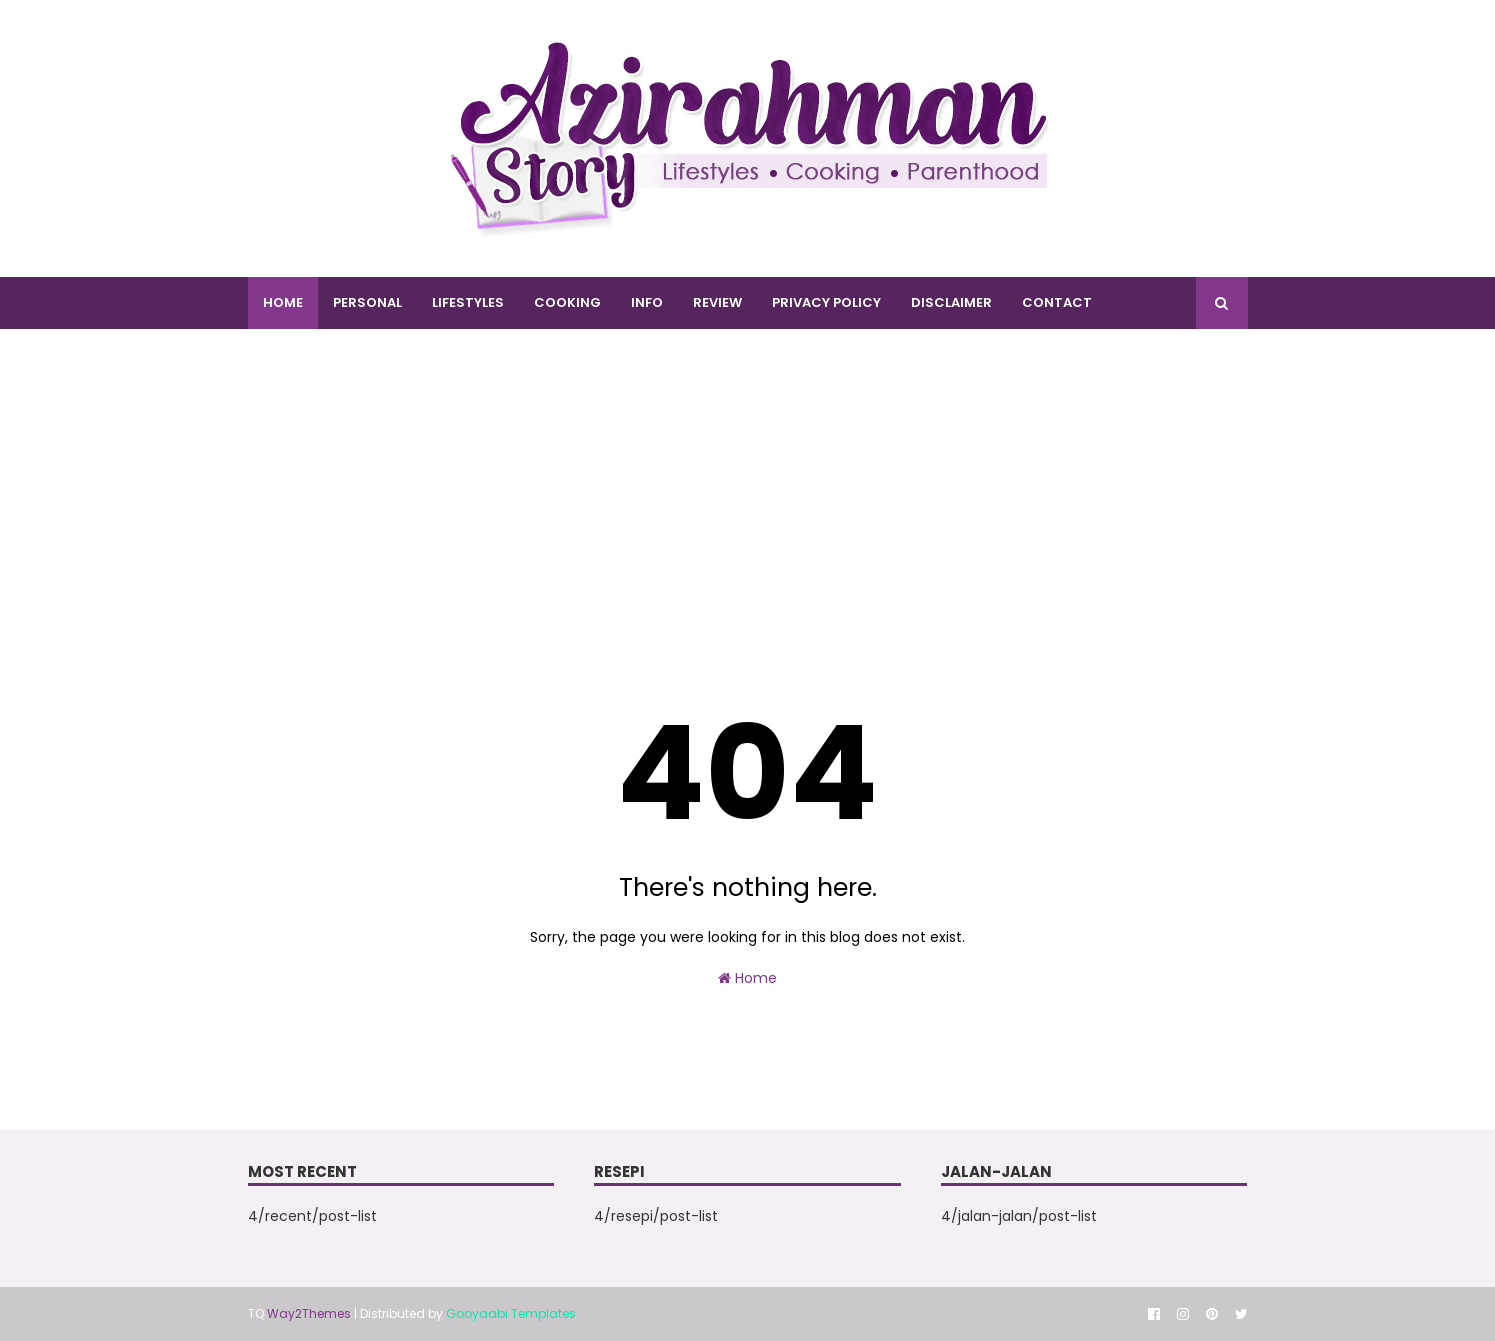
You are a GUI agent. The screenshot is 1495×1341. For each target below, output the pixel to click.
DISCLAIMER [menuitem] (951, 302)
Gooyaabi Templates (511, 1313)
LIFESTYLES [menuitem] (468, 302)
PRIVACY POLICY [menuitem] (826, 302)
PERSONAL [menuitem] (367, 302)
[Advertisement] (748, 509)
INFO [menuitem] (647, 302)
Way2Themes (309, 1313)
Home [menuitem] (283, 302)
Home (747, 978)
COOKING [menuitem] (567, 302)
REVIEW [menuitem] (717, 302)
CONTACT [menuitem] (1057, 302)
